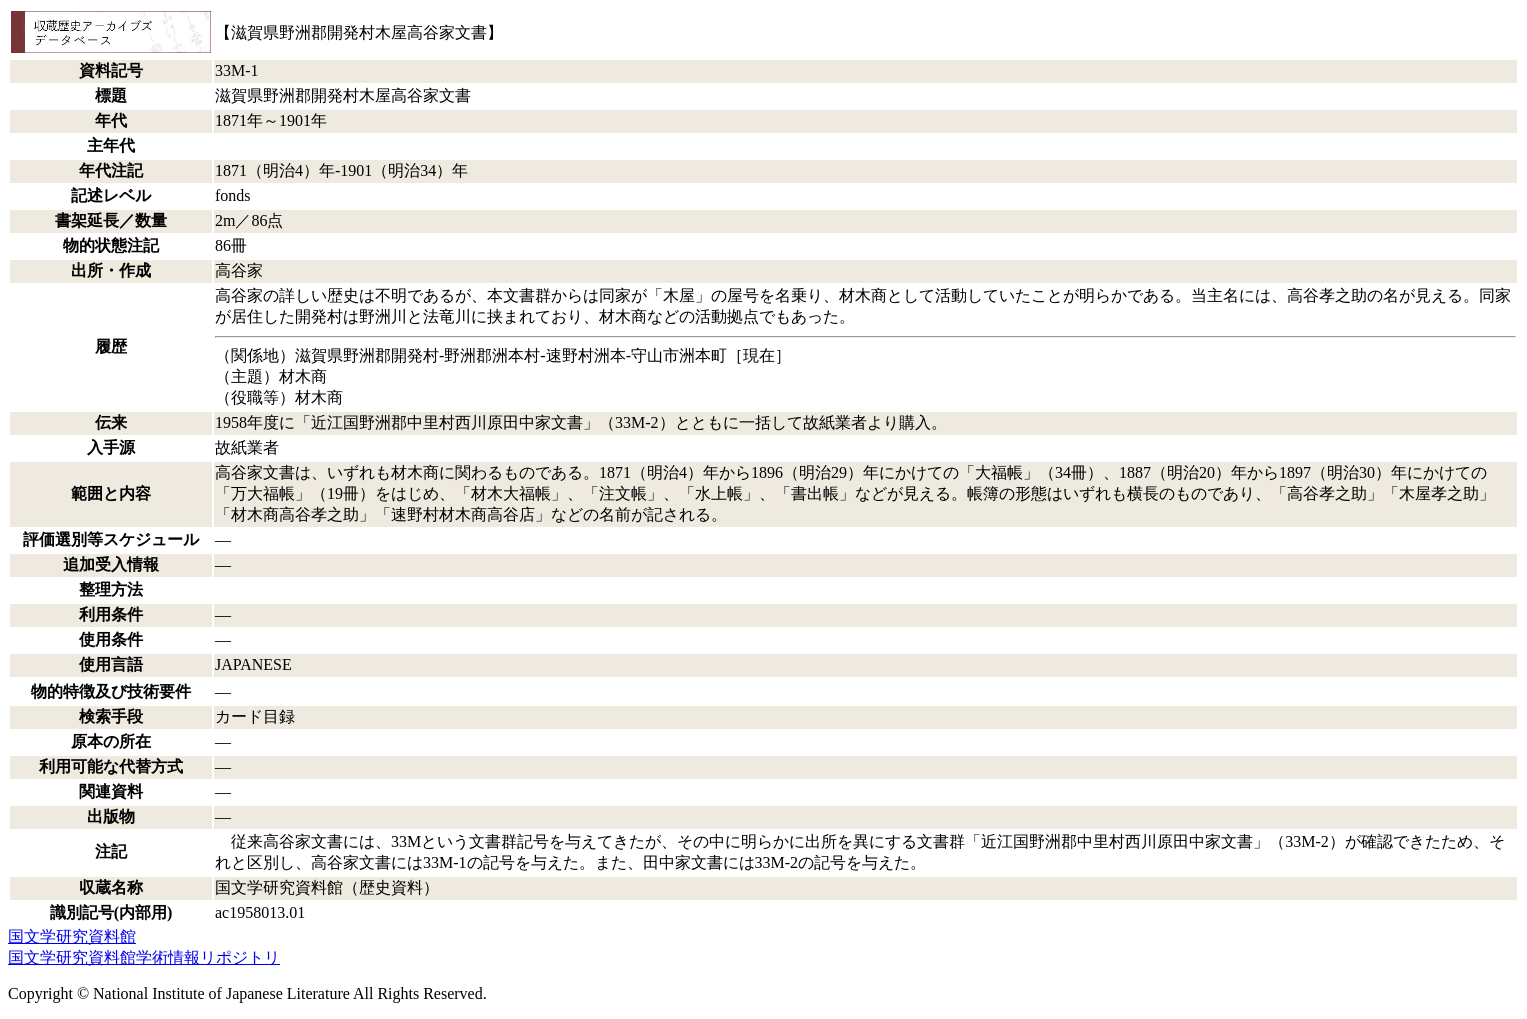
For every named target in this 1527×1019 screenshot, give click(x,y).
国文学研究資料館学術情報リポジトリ (144, 957)
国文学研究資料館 (72, 936)
